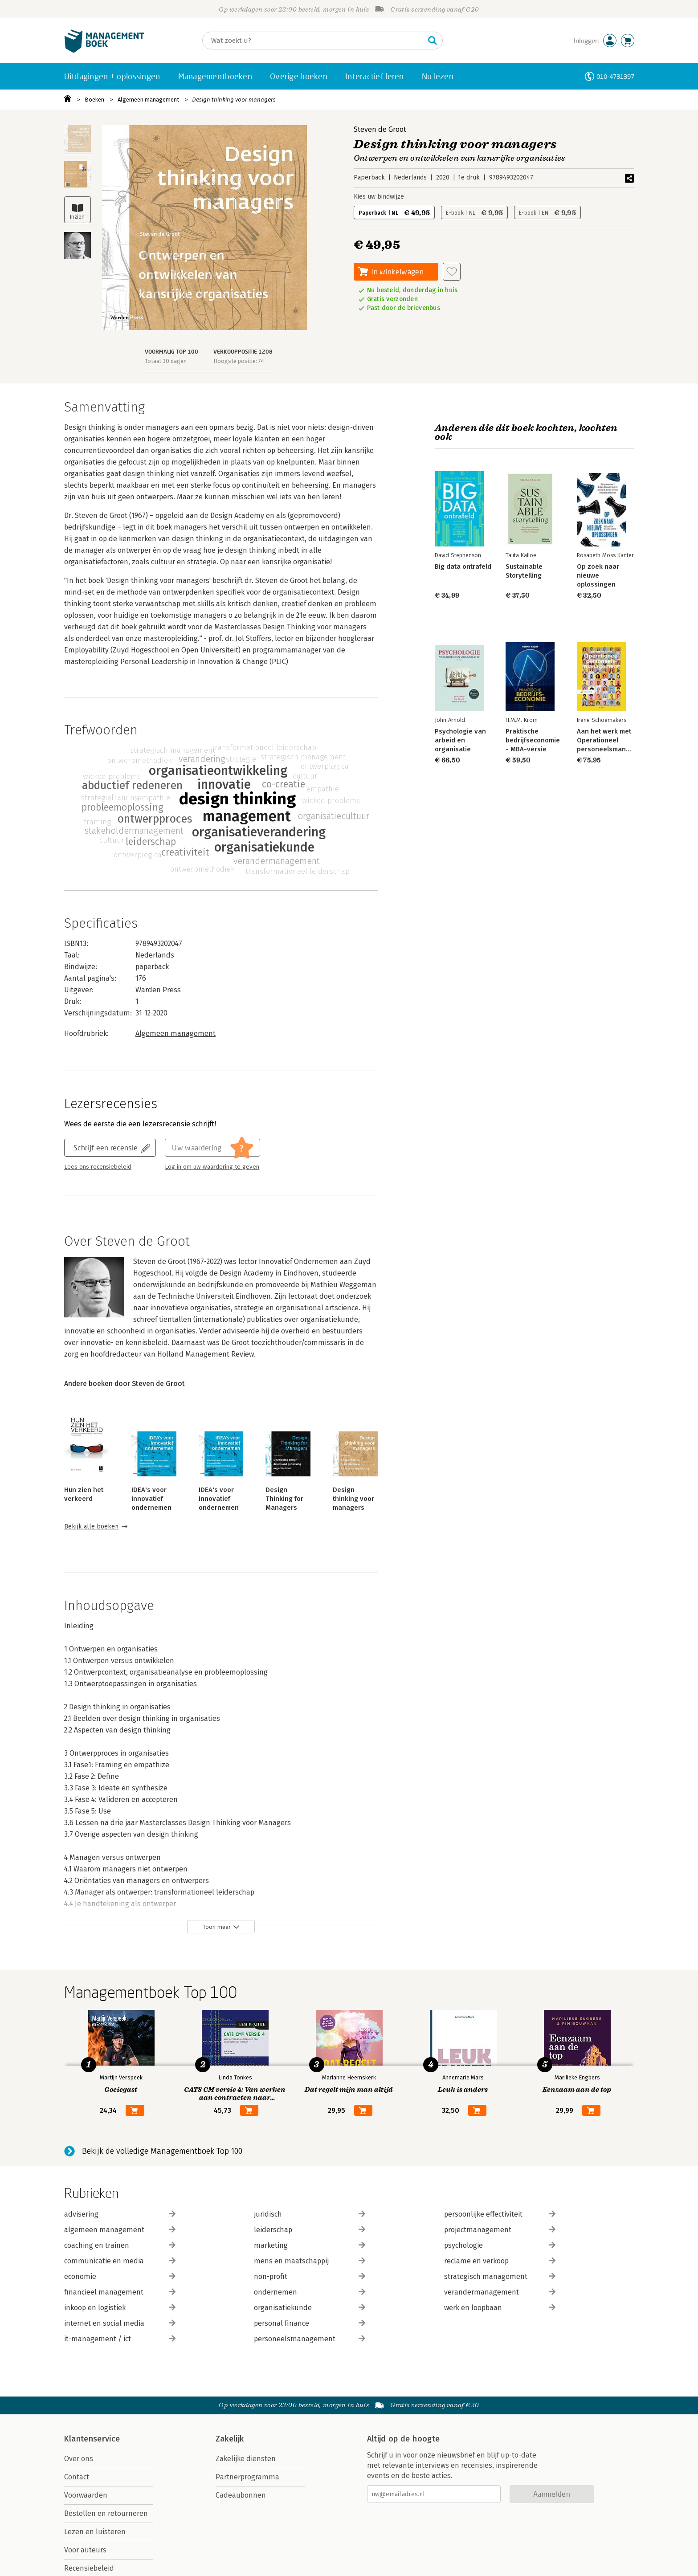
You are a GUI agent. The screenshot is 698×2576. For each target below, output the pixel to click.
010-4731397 (615, 76)
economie (120, 2276)
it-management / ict (120, 2339)
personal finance (309, 2323)
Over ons (78, 2458)
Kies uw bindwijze (379, 196)
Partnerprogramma (247, 2477)
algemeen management (120, 2229)
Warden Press (158, 990)
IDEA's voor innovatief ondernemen (151, 1499)
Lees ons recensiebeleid (97, 1166)
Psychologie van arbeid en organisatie (460, 740)
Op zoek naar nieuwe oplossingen (597, 575)
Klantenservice (92, 2439)
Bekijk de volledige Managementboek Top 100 (162, 2151)
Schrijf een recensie (105, 1147)
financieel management (120, 2292)
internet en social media (120, 2323)
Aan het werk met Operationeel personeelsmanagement (614, 740)
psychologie (499, 2245)
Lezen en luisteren (95, 2531)
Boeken (94, 99)
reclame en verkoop (499, 2261)
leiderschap (309, 2229)
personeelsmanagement (309, 2339)
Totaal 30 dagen (166, 361)
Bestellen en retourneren (106, 2513)
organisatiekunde (309, 2307)
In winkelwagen (398, 271)
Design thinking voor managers (234, 99)
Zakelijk (230, 2439)
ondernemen (309, 2292)
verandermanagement (499, 2292)
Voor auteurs (85, 2550)
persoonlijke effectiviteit (499, 2214)
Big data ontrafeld (463, 566)
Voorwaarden (85, 2495)
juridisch (309, 2214)
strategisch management (499, 2276)
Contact (76, 2477)
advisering (120, 2214)
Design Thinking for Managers (284, 1499)
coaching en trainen (120, 2245)
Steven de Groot (380, 129)
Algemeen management (148, 99)
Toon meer (217, 1927)
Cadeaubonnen (241, 2495)
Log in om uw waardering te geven (212, 1166)
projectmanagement (499, 2229)
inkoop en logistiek (120, 2307)
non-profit (309, 2276)
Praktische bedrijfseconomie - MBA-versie (533, 740)
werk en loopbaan (499, 2307)
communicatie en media (120, 2261)
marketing (309, 2245)
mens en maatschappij (309, 2261)
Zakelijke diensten (246, 2458)
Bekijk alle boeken (91, 1526)
